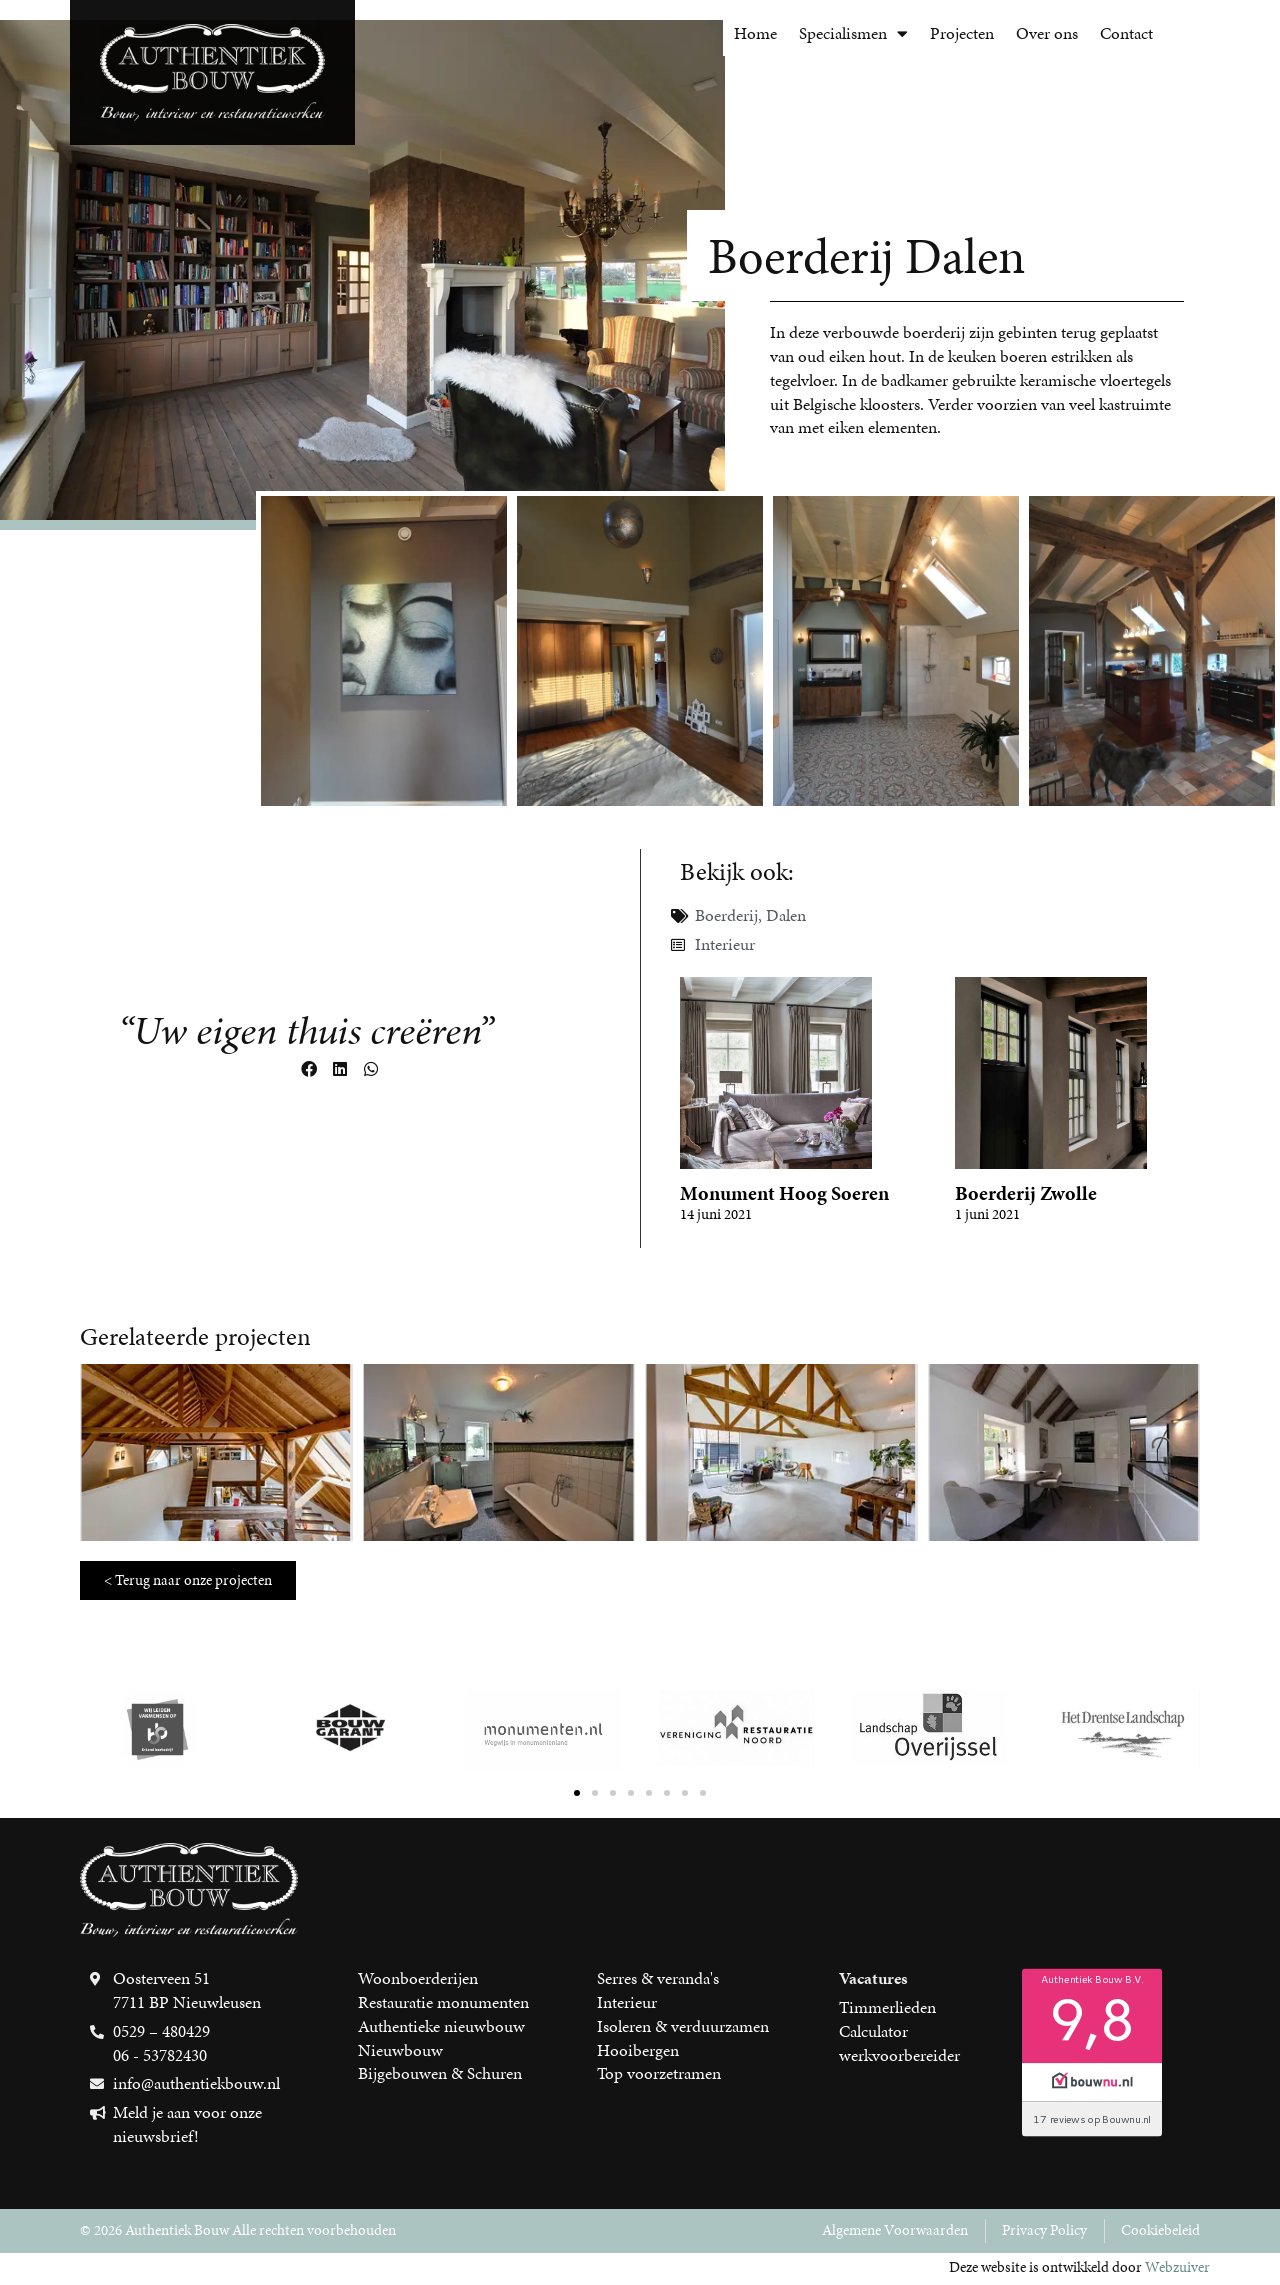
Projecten (962, 33)
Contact (1126, 33)
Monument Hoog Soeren (784, 1193)
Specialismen (853, 33)
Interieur (725, 944)
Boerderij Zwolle (1026, 1193)
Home (755, 33)
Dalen (786, 915)
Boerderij (726, 915)
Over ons (1047, 33)
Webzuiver (1177, 2267)
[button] (309, 1069)
